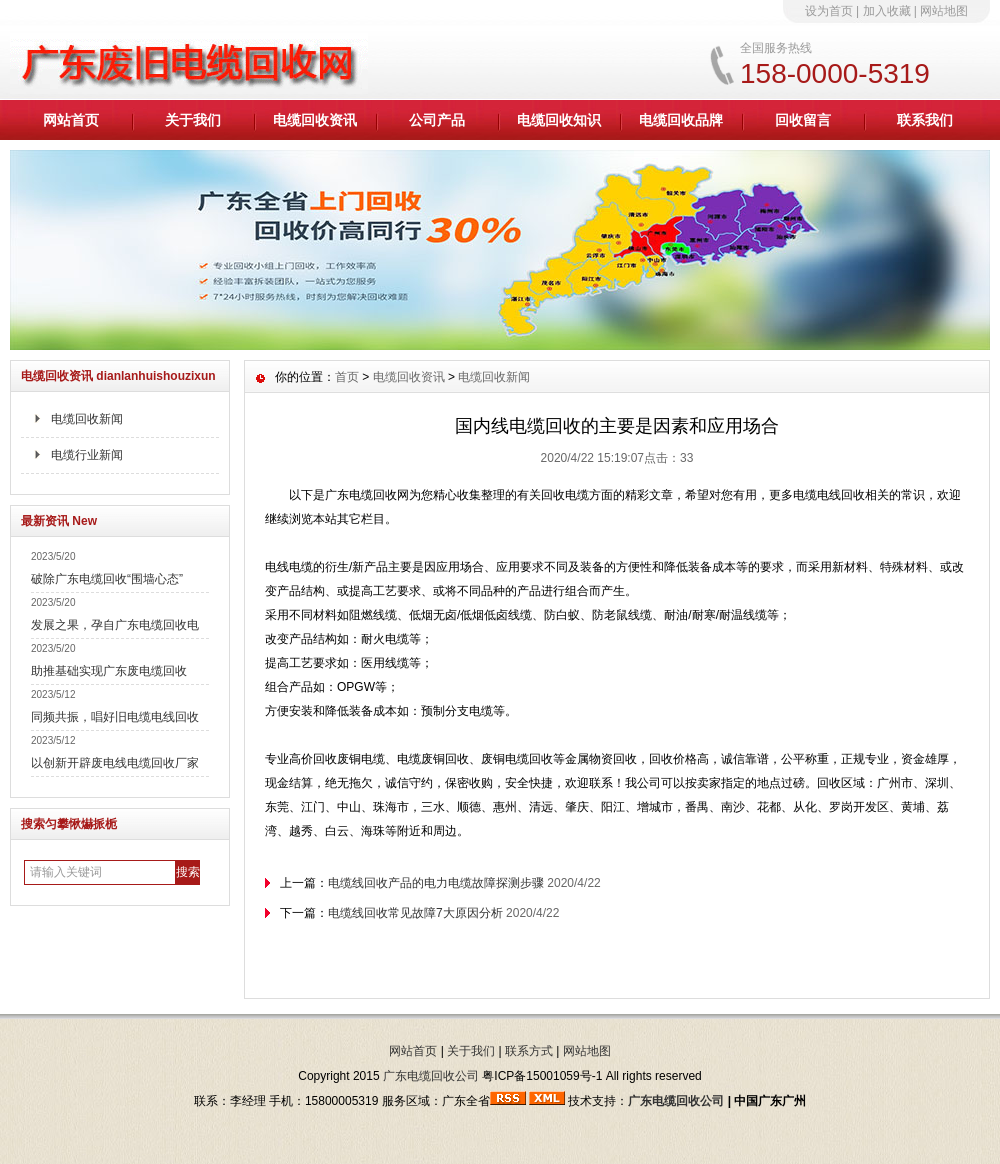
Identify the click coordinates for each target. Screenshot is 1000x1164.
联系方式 (529, 1051)
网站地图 (944, 11)
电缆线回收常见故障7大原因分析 (415, 913)
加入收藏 (887, 11)
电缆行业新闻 (87, 455)
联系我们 (925, 120)
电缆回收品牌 (681, 120)
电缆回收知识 (559, 120)
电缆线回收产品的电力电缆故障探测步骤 (436, 883)
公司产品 (437, 120)
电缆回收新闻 (87, 419)
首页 (347, 377)
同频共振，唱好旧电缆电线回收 (115, 717)
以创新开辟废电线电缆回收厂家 (115, 763)
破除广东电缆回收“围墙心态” (107, 579)
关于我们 (193, 120)
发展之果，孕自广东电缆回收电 (115, 625)
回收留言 (803, 120)
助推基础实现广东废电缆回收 (109, 671)
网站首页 (71, 120)
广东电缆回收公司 (431, 1076)
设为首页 (829, 11)
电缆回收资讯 (315, 120)
